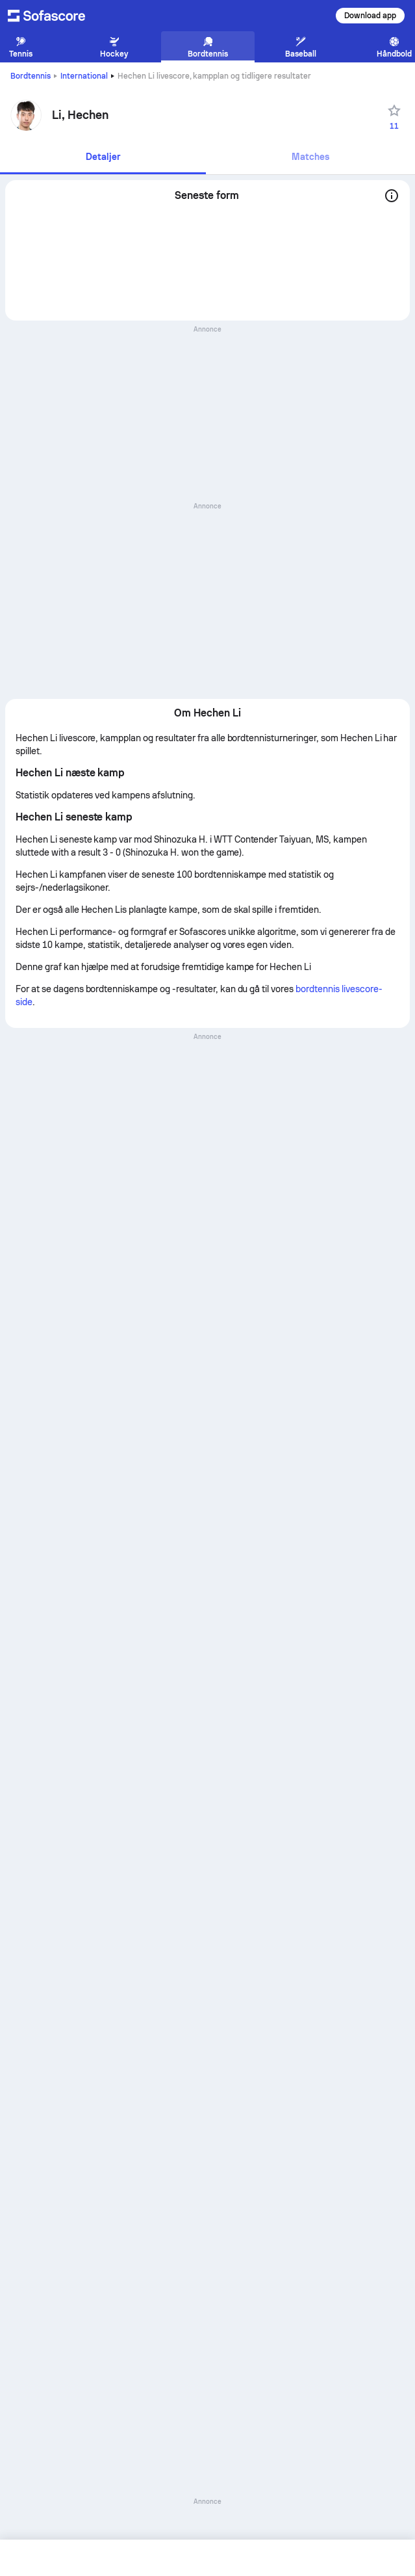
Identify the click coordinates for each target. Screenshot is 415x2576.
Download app (370, 15)
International (84, 76)
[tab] (103, 157)
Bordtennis (30, 76)
